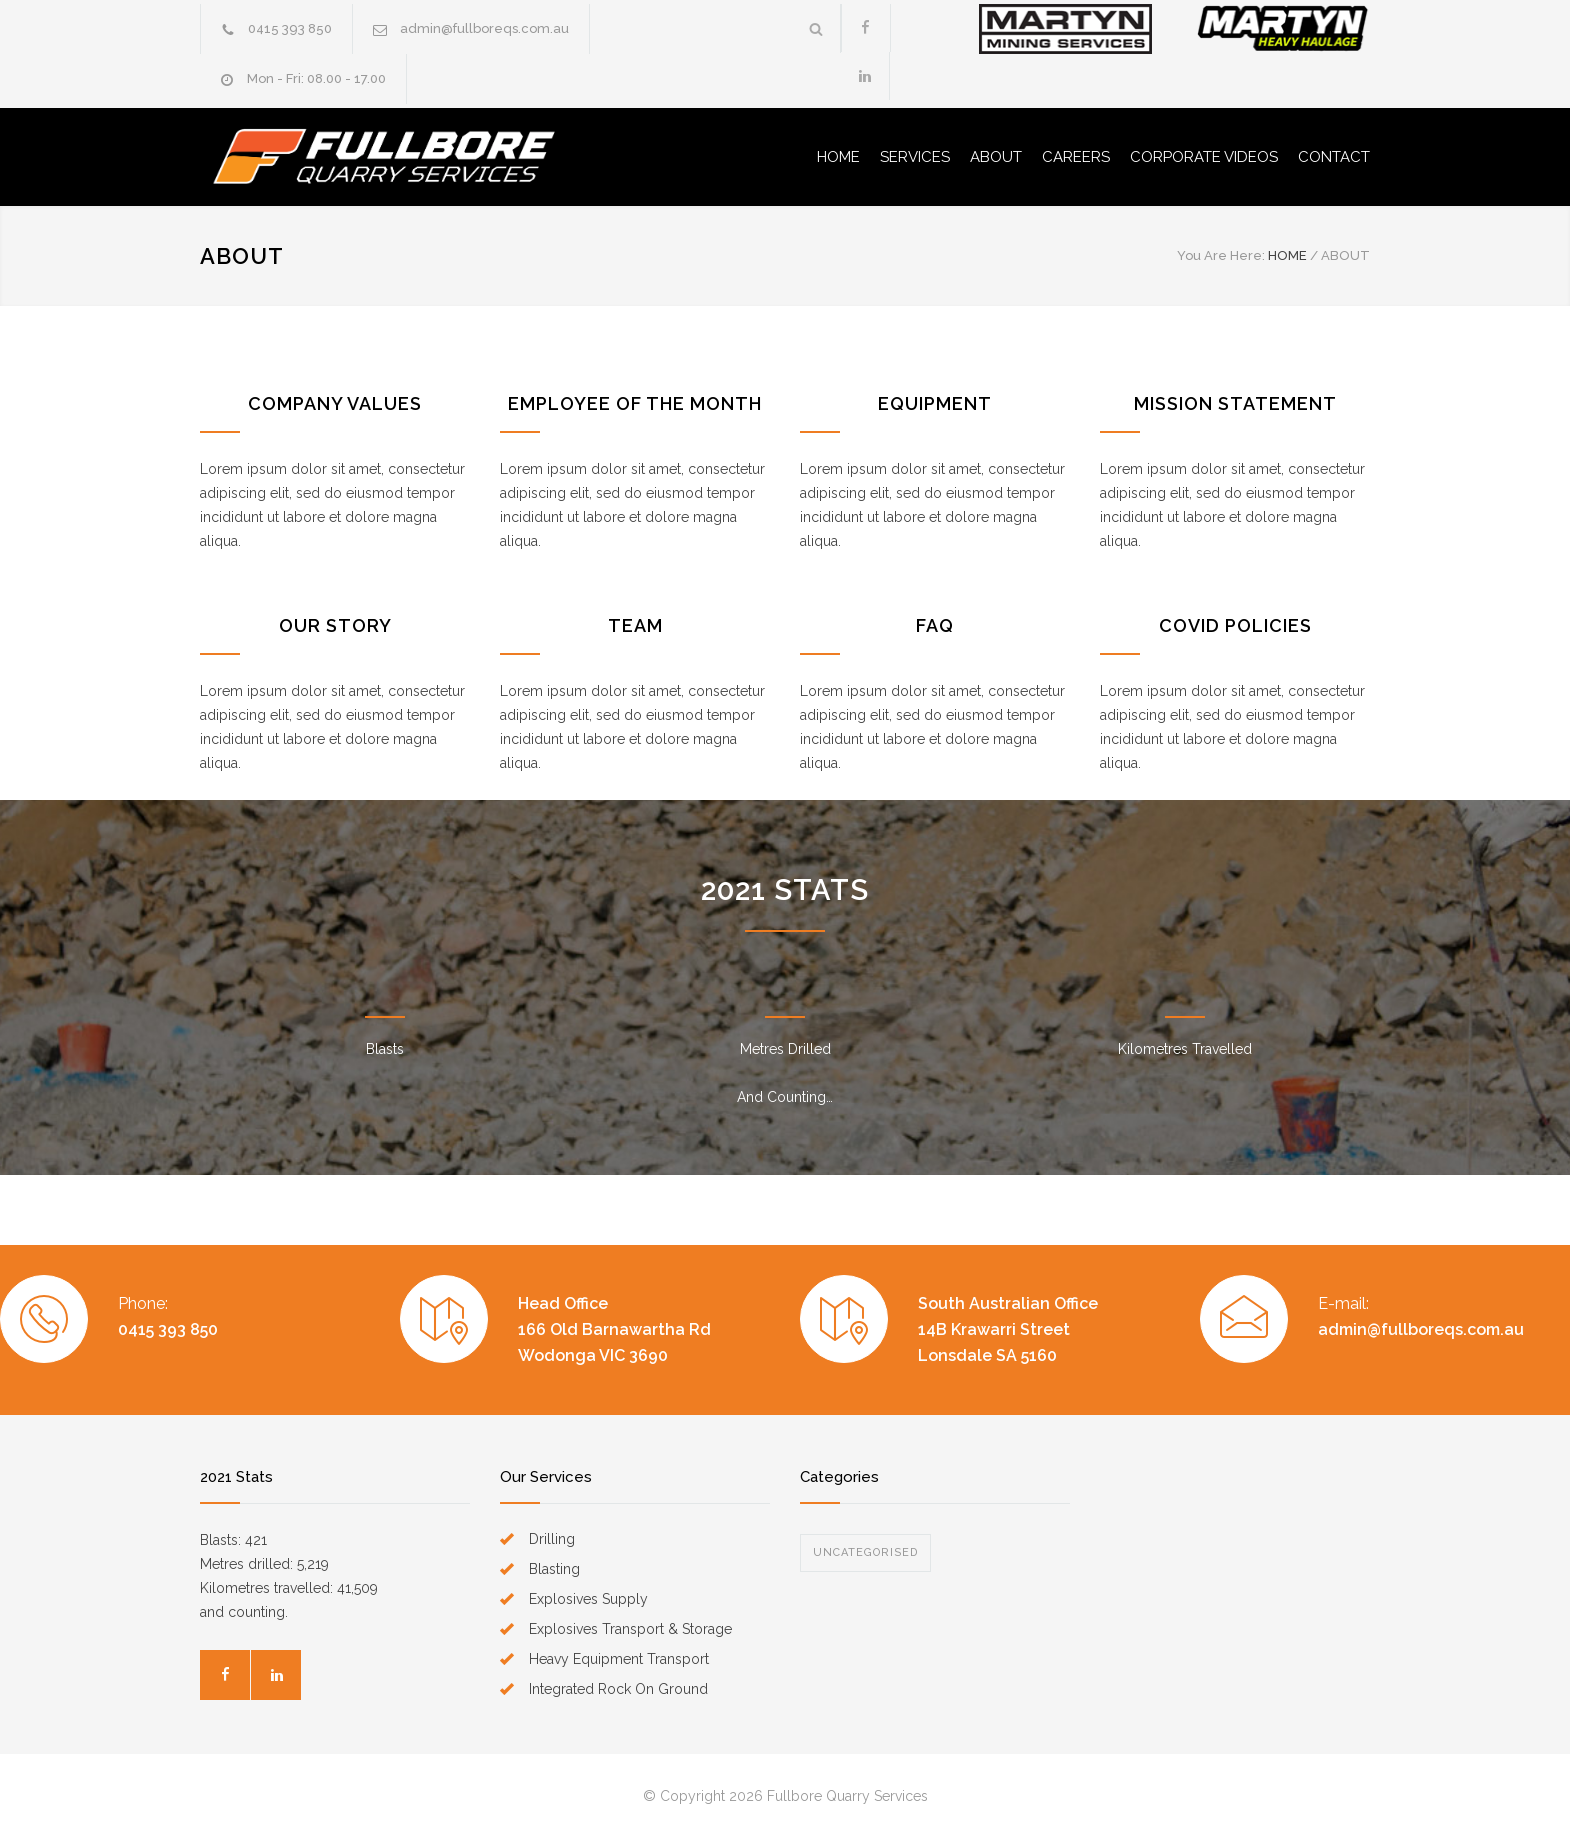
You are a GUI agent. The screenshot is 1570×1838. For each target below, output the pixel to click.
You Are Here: (1221, 255)
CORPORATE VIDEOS (1204, 157)
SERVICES (915, 157)
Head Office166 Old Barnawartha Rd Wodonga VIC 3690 (614, 1329)
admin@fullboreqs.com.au (484, 28)
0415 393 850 (290, 28)
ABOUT (996, 157)
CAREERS (1076, 157)
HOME (838, 157)
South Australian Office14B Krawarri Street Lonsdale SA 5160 (1008, 1329)
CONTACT (1334, 157)
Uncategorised (865, 1552)
